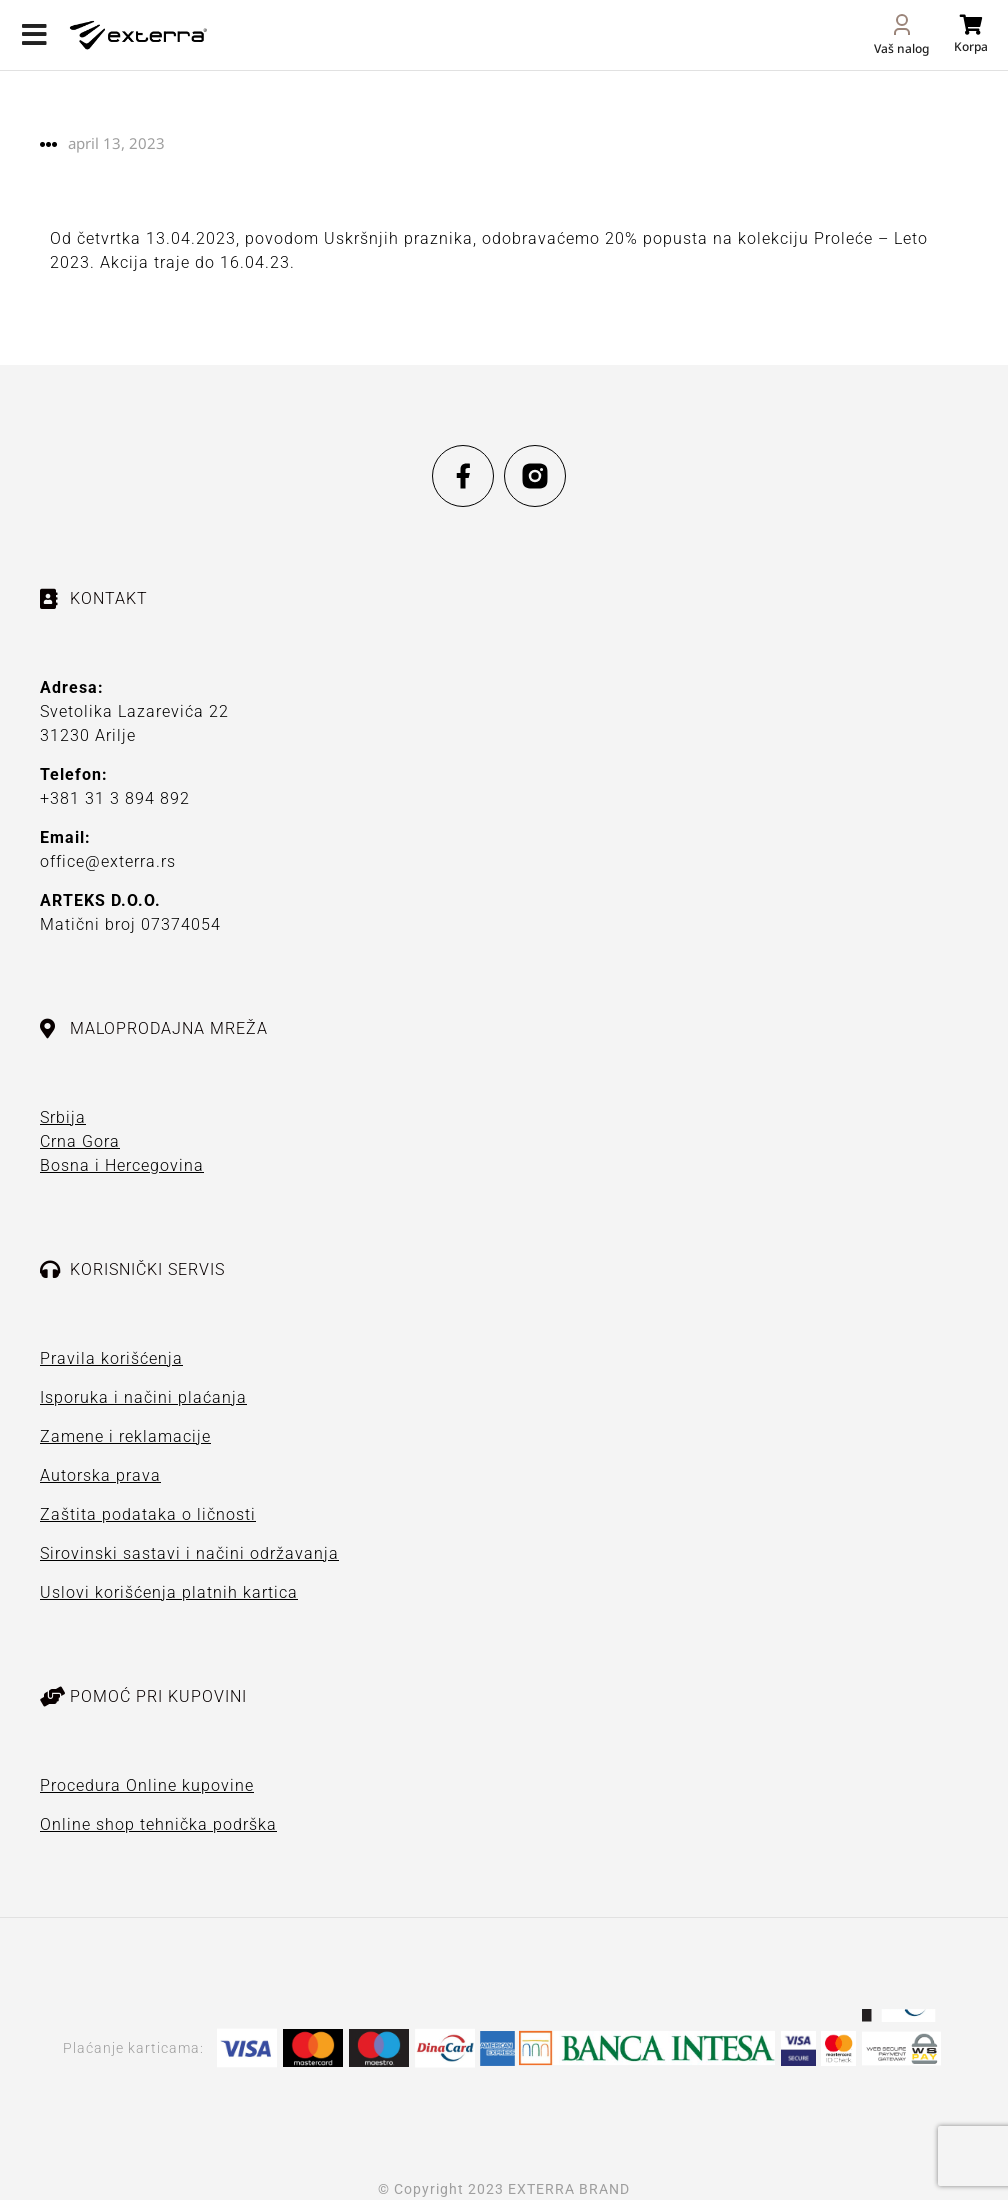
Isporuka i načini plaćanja (143, 1397)
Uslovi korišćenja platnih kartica (169, 1592)
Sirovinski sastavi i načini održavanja (189, 1553)
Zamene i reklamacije (125, 1436)
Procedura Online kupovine (147, 1785)
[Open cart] (971, 34)
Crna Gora (80, 1141)
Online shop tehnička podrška (158, 1824)
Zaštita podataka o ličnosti (148, 1514)
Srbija (63, 1117)
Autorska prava (100, 1475)
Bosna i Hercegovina (122, 1165)
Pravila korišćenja (111, 1358)
